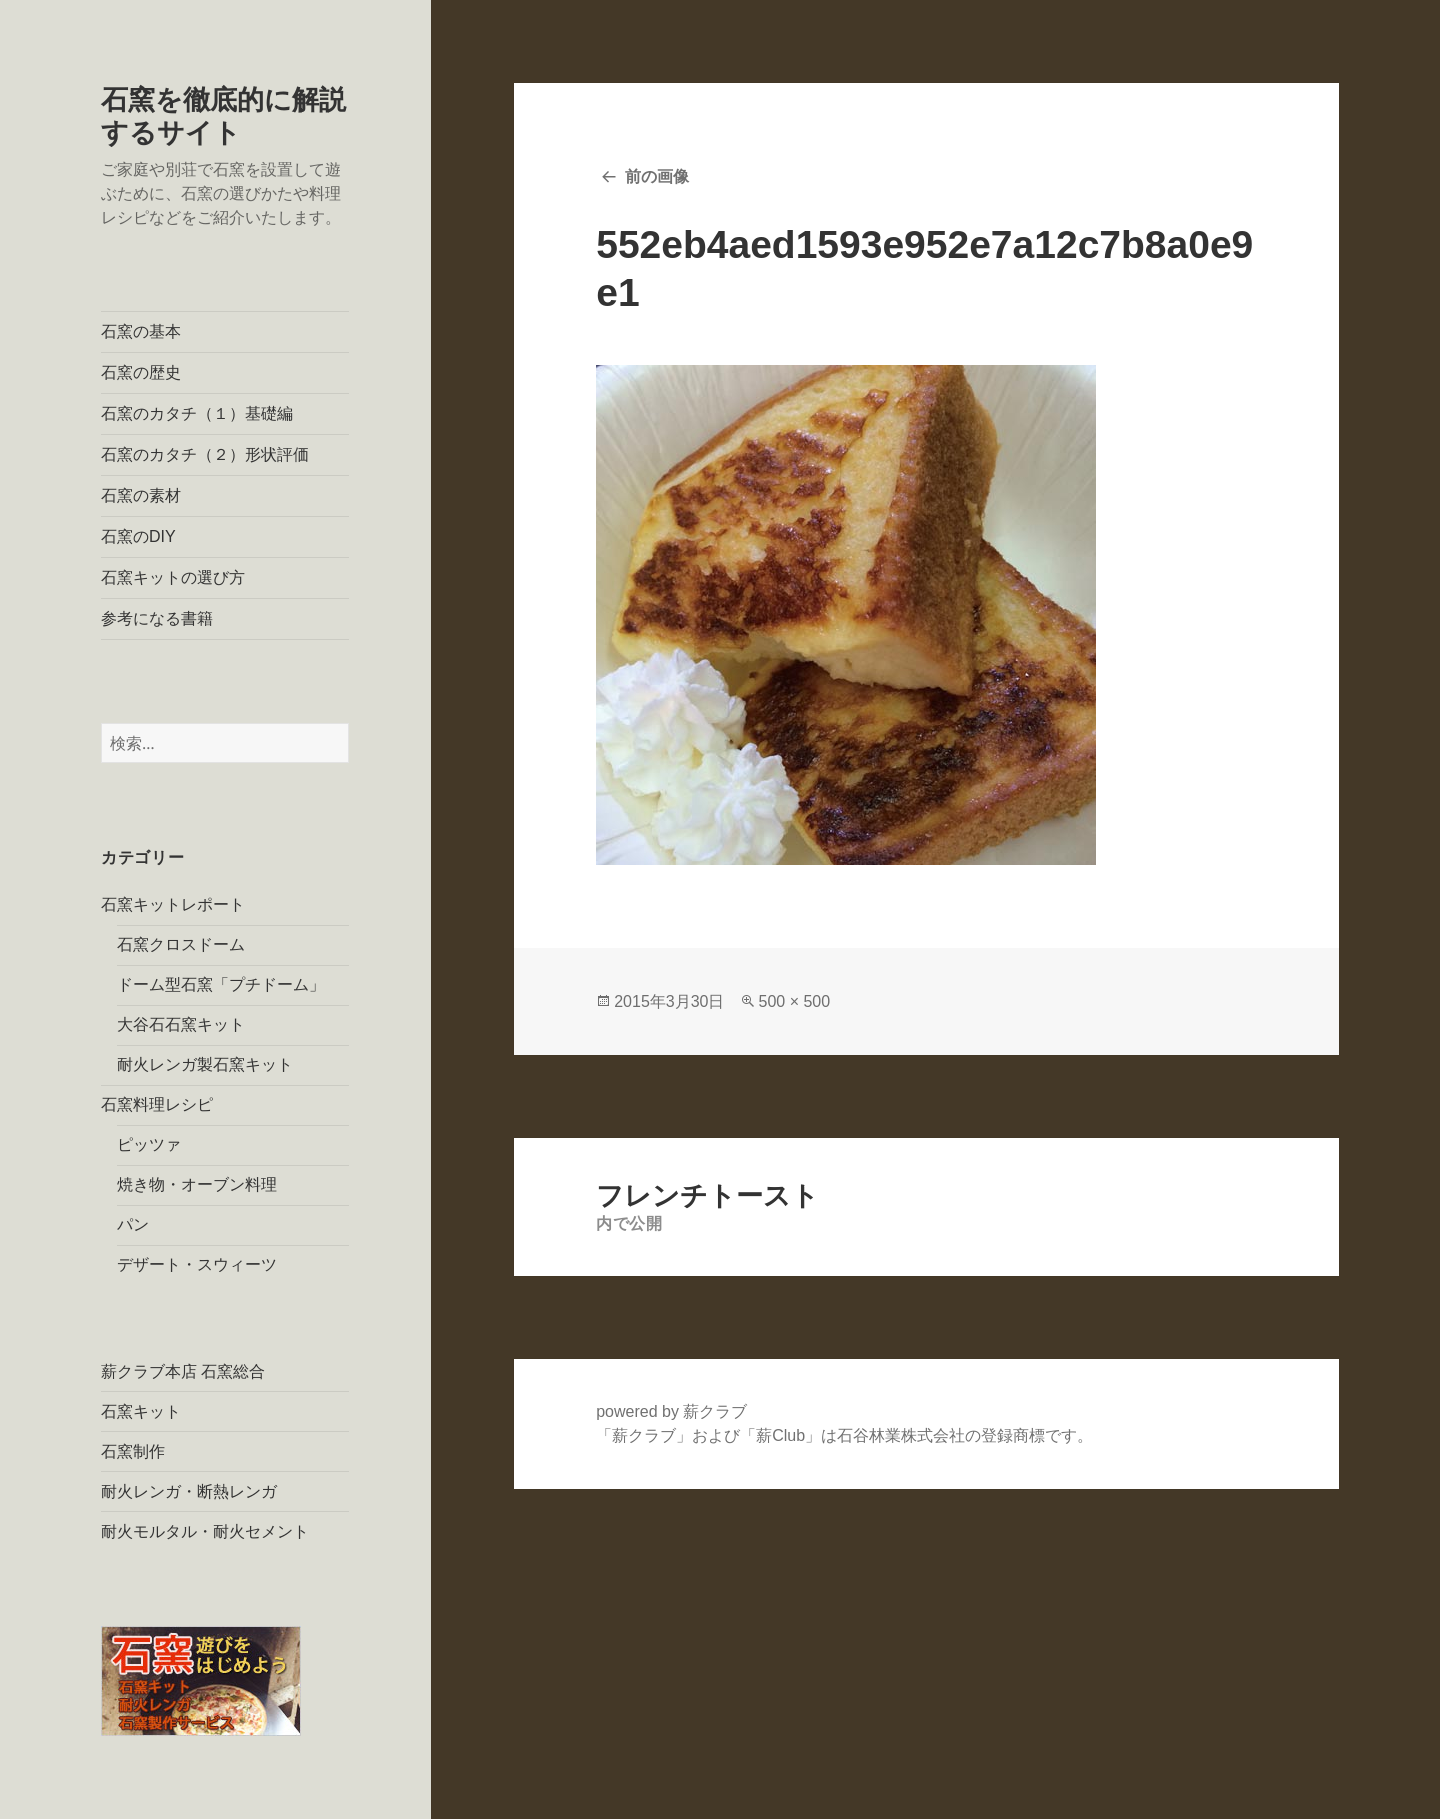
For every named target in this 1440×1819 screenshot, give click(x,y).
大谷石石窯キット (181, 1024)
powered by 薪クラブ (671, 1411)
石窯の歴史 (141, 372)
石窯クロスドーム (181, 944)
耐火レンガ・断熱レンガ (189, 1491)
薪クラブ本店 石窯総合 (183, 1371)
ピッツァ (149, 1144)
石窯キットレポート (173, 904)
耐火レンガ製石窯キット (205, 1064)
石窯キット (141, 1411)
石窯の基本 (141, 331)
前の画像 (657, 176)
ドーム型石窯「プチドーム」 (221, 984)
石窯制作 (133, 1451)
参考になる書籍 (157, 618)
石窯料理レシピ (157, 1104)
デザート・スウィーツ (197, 1264)
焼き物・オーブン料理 (197, 1184)
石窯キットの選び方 (173, 577)
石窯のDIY (138, 536)
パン (133, 1224)
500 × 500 (794, 1001)
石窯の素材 (141, 495)
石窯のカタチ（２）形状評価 (205, 454)
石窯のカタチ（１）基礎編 (197, 413)
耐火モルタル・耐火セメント (205, 1531)
